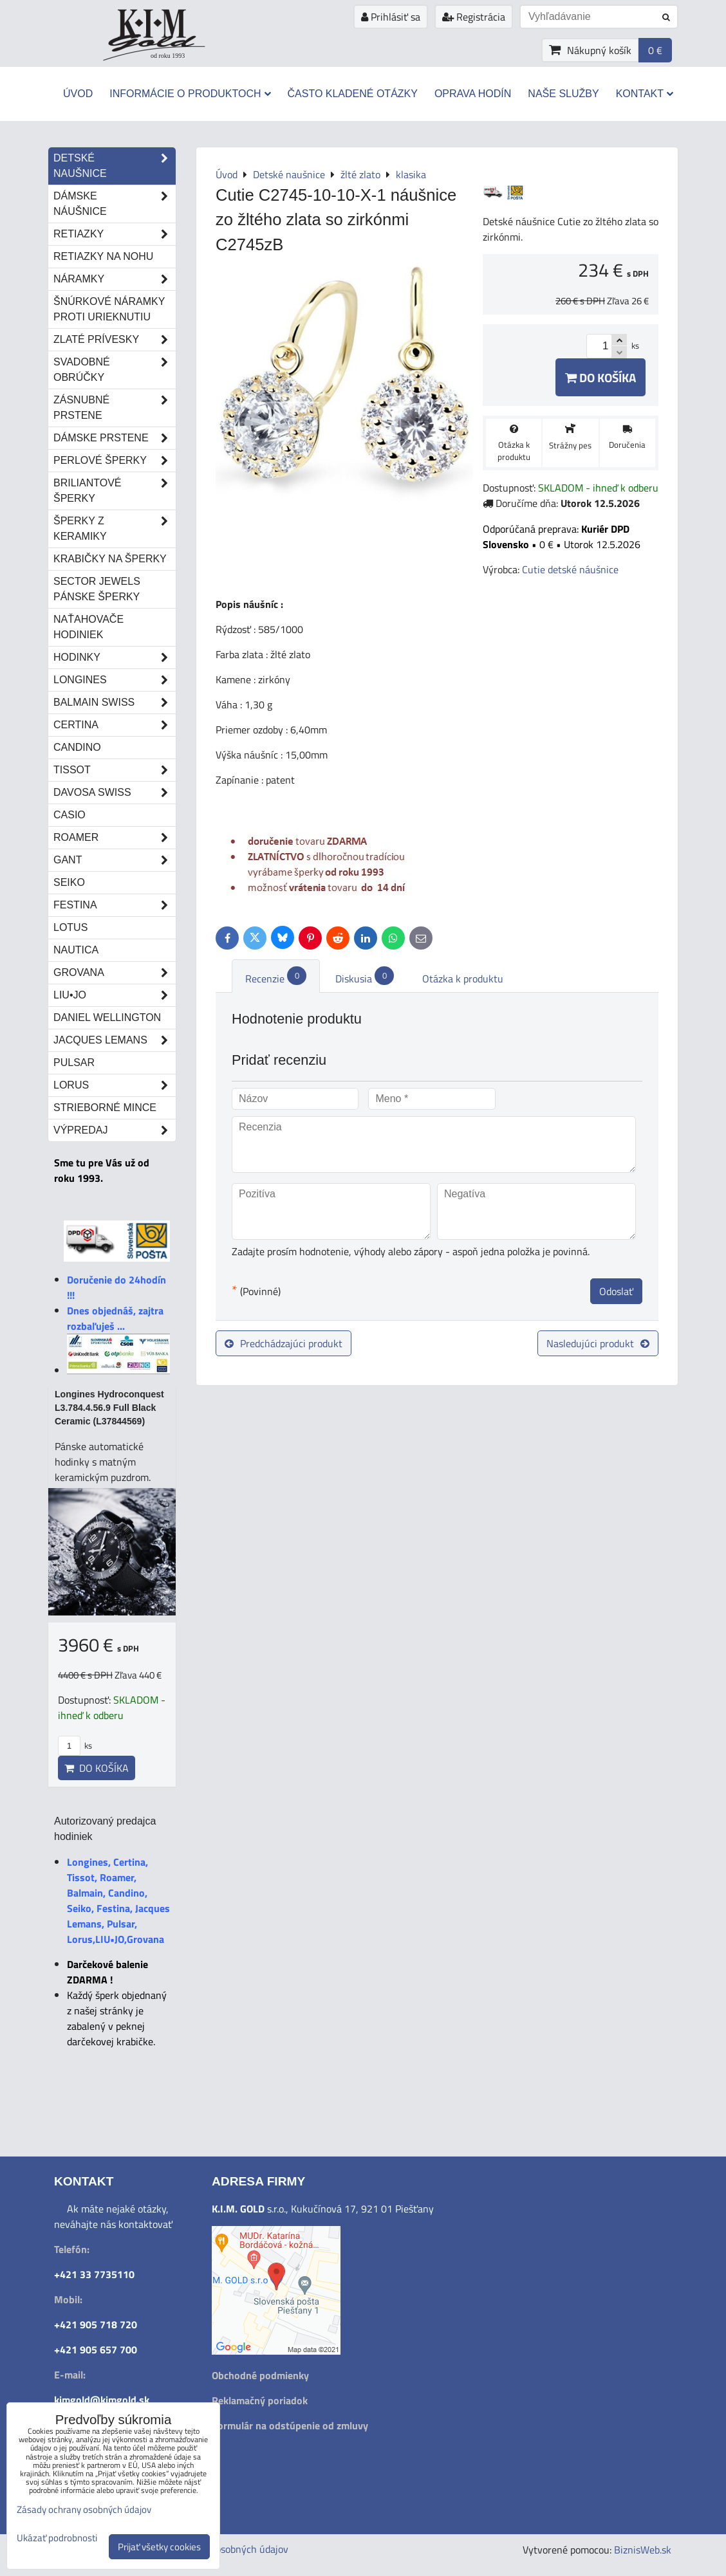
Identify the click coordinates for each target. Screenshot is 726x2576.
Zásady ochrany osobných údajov (84, 2509)
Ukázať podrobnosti (57, 2538)
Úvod (78, 93)
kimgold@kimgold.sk (101, 2399)
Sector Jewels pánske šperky (96, 589)
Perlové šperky (114, 461)
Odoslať (616, 1291)
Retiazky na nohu (103, 256)
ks (75, 1745)
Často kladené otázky (353, 93)
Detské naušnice (114, 166)
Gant (114, 860)
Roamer (114, 838)
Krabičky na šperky (110, 558)
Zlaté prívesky (114, 340)
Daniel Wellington (107, 1017)
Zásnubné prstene (114, 408)
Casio (69, 814)
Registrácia (473, 16)
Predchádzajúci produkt (283, 1343)
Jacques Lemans (114, 1040)
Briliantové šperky (114, 491)
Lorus (114, 1085)
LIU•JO (114, 995)
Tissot (114, 770)
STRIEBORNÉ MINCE (104, 1107)
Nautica (75, 949)
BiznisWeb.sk (642, 2549)
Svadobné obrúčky (114, 370)
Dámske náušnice (114, 204)
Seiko (69, 882)
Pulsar (74, 1062)
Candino (77, 747)
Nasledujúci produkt (597, 1343)
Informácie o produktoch (189, 93)
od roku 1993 (168, 55)
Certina (114, 725)
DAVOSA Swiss (114, 793)
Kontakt (644, 93)
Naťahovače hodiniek (88, 627)
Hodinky (114, 657)
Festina (114, 905)
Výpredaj (114, 1130)
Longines (114, 680)
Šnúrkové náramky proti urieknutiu (109, 309)
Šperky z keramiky (114, 528)
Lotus (70, 927)
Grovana (114, 973)
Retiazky (114, 234)
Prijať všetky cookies (159, 2546)
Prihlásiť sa (390, 16)
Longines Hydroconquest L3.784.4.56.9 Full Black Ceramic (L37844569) (109, 1407)
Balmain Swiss (114, 702)
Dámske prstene (114, 438)
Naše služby (563, 93)
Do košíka (600, 377)
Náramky (114, 279)
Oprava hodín (472, 93)
